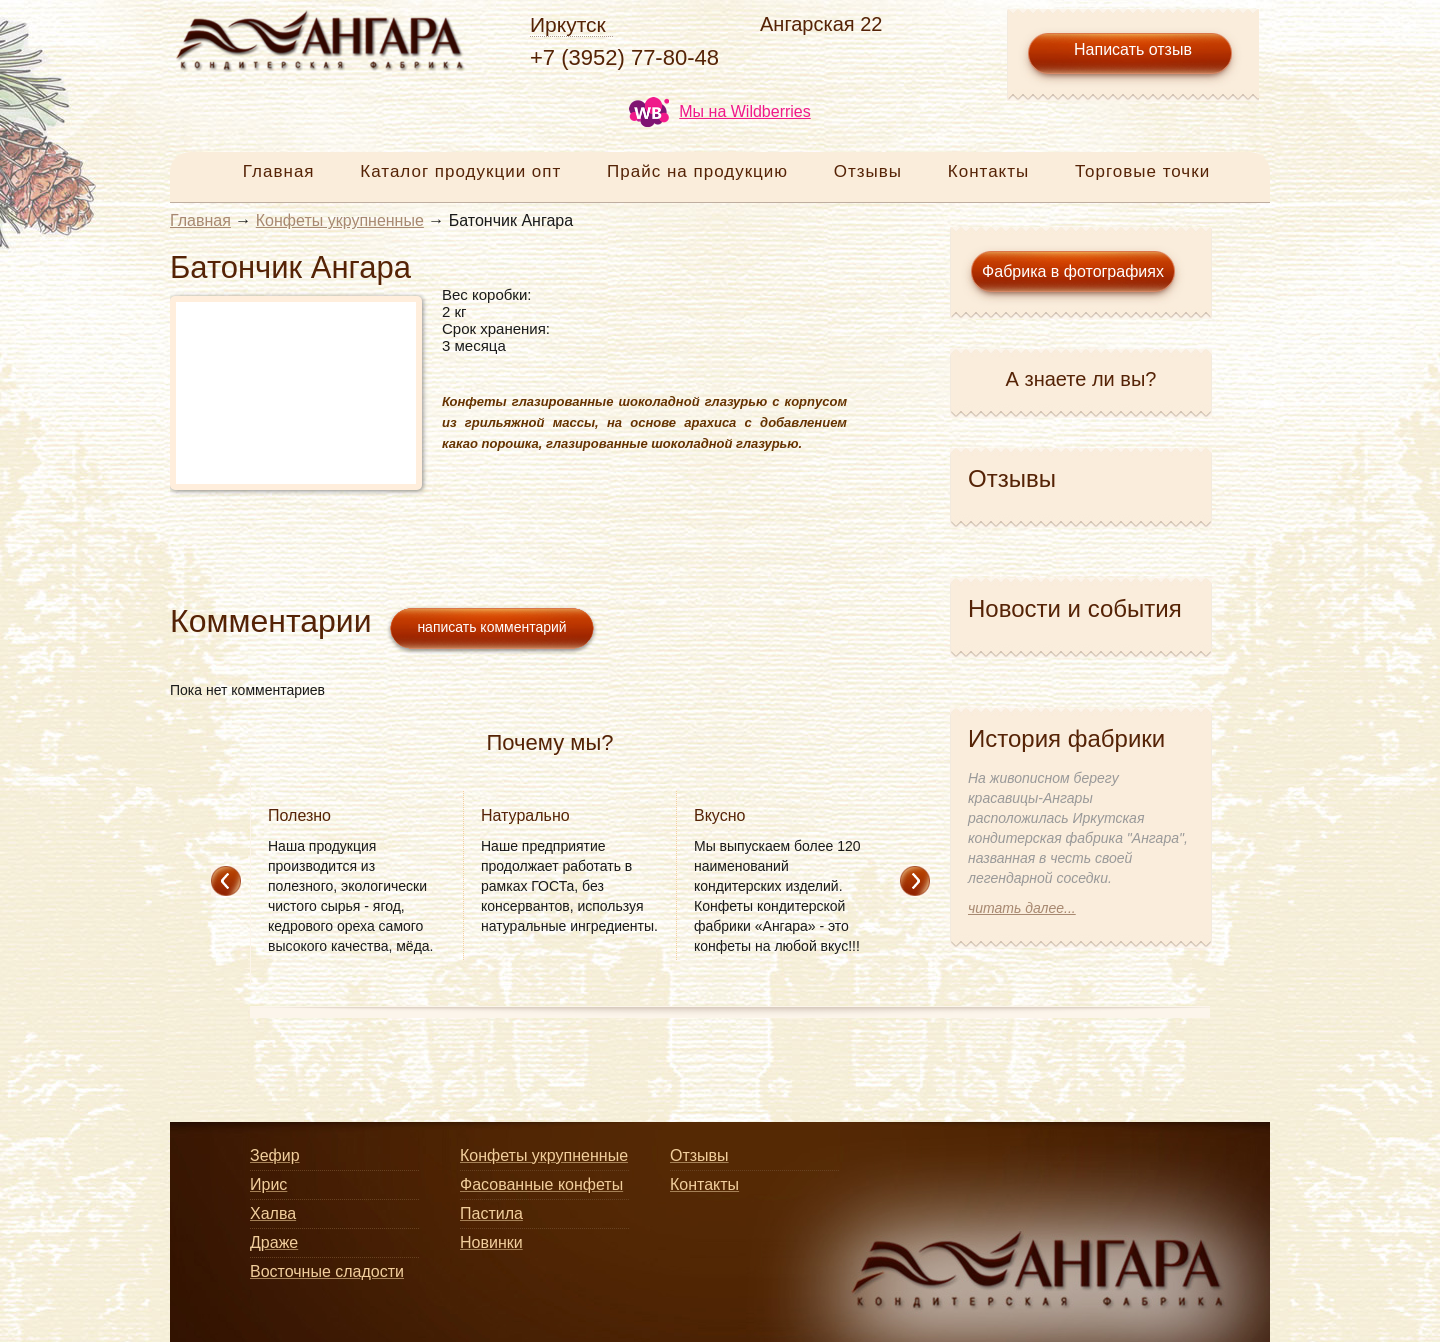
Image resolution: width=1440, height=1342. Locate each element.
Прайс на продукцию (697, 171)
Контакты (988, 171)
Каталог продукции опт (460, 171)
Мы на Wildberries (719, 112)
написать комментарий (491, 627)
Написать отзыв (1133, 49)
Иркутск (568, 24)
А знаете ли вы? (1081, 379)
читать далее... (1022, 908)
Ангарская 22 (821, 24)
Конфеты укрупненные (340, 220)
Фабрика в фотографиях (1073, 271)
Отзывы (868, 171)
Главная (279, 171)
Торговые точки (1142, 171)
